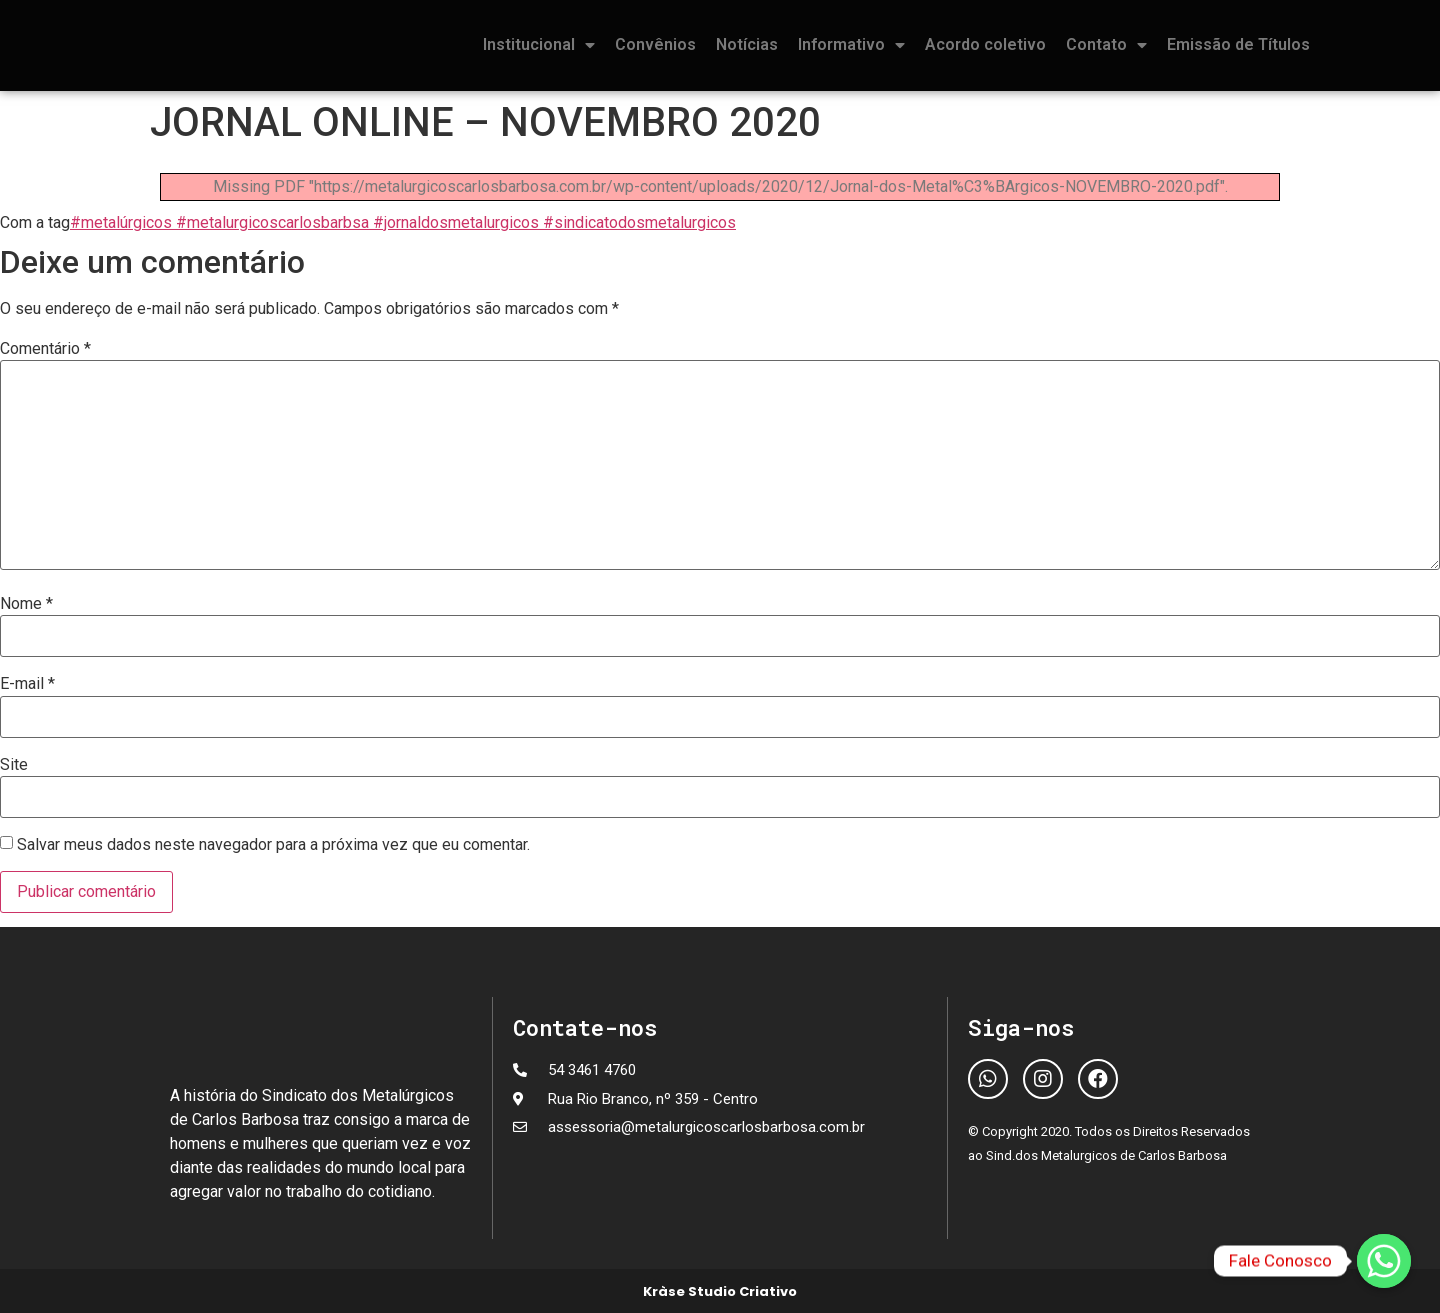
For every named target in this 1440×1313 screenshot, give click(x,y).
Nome (26, 604)
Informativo (851, 45)
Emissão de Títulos (1238, 44)
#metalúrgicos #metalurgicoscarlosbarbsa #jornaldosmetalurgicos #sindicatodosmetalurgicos (403, 222)
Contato (1106, 45)
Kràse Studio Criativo (720, 1291)
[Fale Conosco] (1384, 1261)
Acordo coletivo (985, 44)
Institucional (539, 45)
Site (14, 765)
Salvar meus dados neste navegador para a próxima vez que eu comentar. (273, 845)
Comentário (45, 349)
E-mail (27, 684)
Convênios (655, 44)
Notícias (747, 44)
